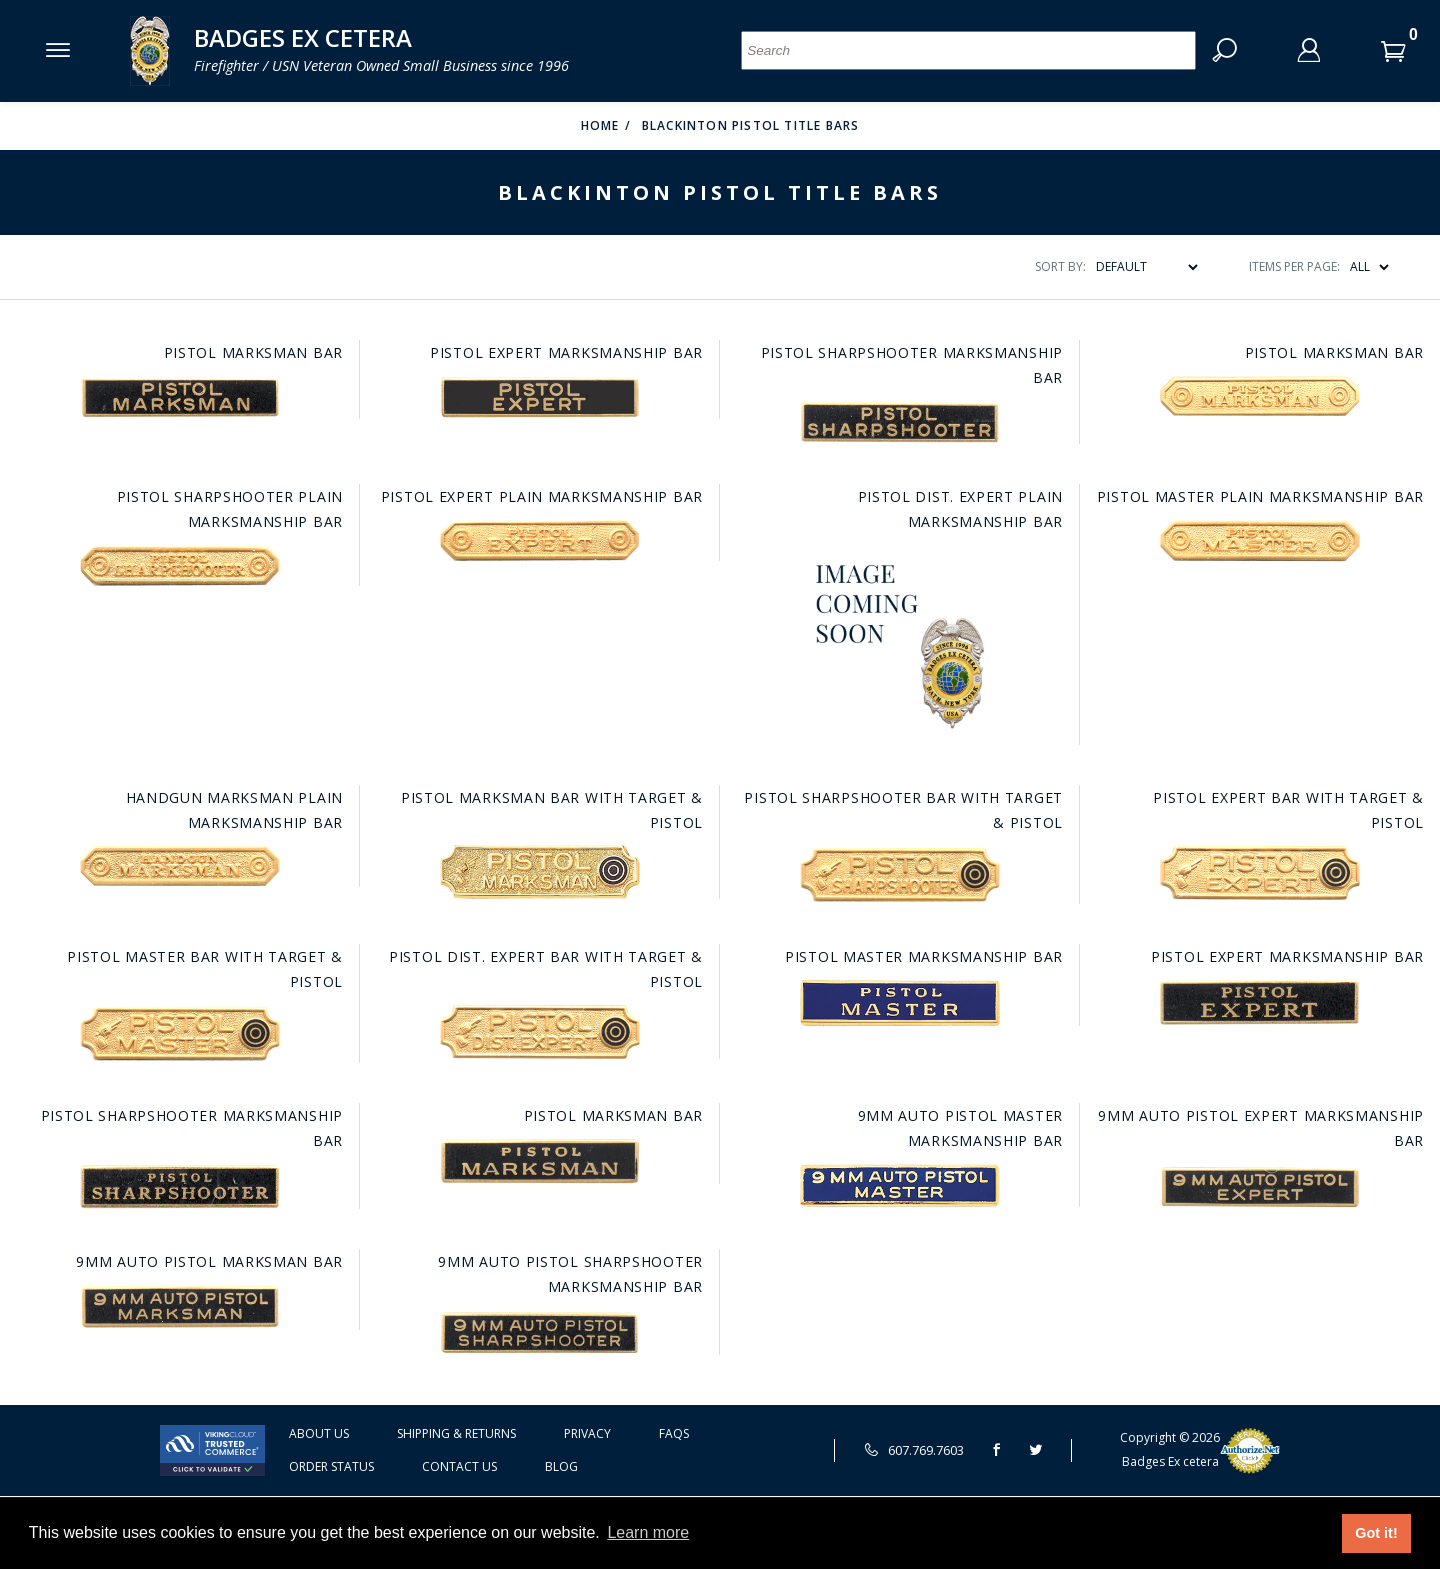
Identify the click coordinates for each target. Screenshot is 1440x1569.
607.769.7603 (914, 1450)
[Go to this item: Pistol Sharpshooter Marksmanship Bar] (900, 422)
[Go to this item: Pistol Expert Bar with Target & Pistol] (1260, 872)
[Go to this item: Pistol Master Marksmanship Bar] (900, 1002)
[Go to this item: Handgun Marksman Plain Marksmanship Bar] (180, 866)
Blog (561, 1466)
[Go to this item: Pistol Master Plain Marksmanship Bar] (1260, 540)
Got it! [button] (1376, 1533)
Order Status (331, 1466)
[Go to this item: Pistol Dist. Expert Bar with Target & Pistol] (540, 1031)
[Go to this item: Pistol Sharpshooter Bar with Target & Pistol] (900, 874)
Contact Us (459, 1466)
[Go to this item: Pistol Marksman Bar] (180, 397)
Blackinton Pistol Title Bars (751, 125)
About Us (319, 1433)
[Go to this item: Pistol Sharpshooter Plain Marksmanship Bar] (180, 566)
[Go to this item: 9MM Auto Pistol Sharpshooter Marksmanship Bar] (540, 1331)
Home (600, 125)
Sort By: (1060, 266)
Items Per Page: (1294, 266)
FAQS (674, 1433)
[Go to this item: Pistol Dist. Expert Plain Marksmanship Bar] (900, 645)
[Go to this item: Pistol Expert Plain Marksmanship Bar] (540, 540)
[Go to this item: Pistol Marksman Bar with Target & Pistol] (540, 872)
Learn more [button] (648, 1532)
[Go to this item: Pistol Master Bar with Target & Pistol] (180, 1033)
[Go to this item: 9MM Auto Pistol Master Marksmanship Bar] (900, 1185)
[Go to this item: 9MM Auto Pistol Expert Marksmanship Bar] (1260, 1186)
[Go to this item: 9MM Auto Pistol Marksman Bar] (180, 1306)
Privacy (587, 1433)
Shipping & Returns (456, 1433)
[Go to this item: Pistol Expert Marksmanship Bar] (540, 397)
